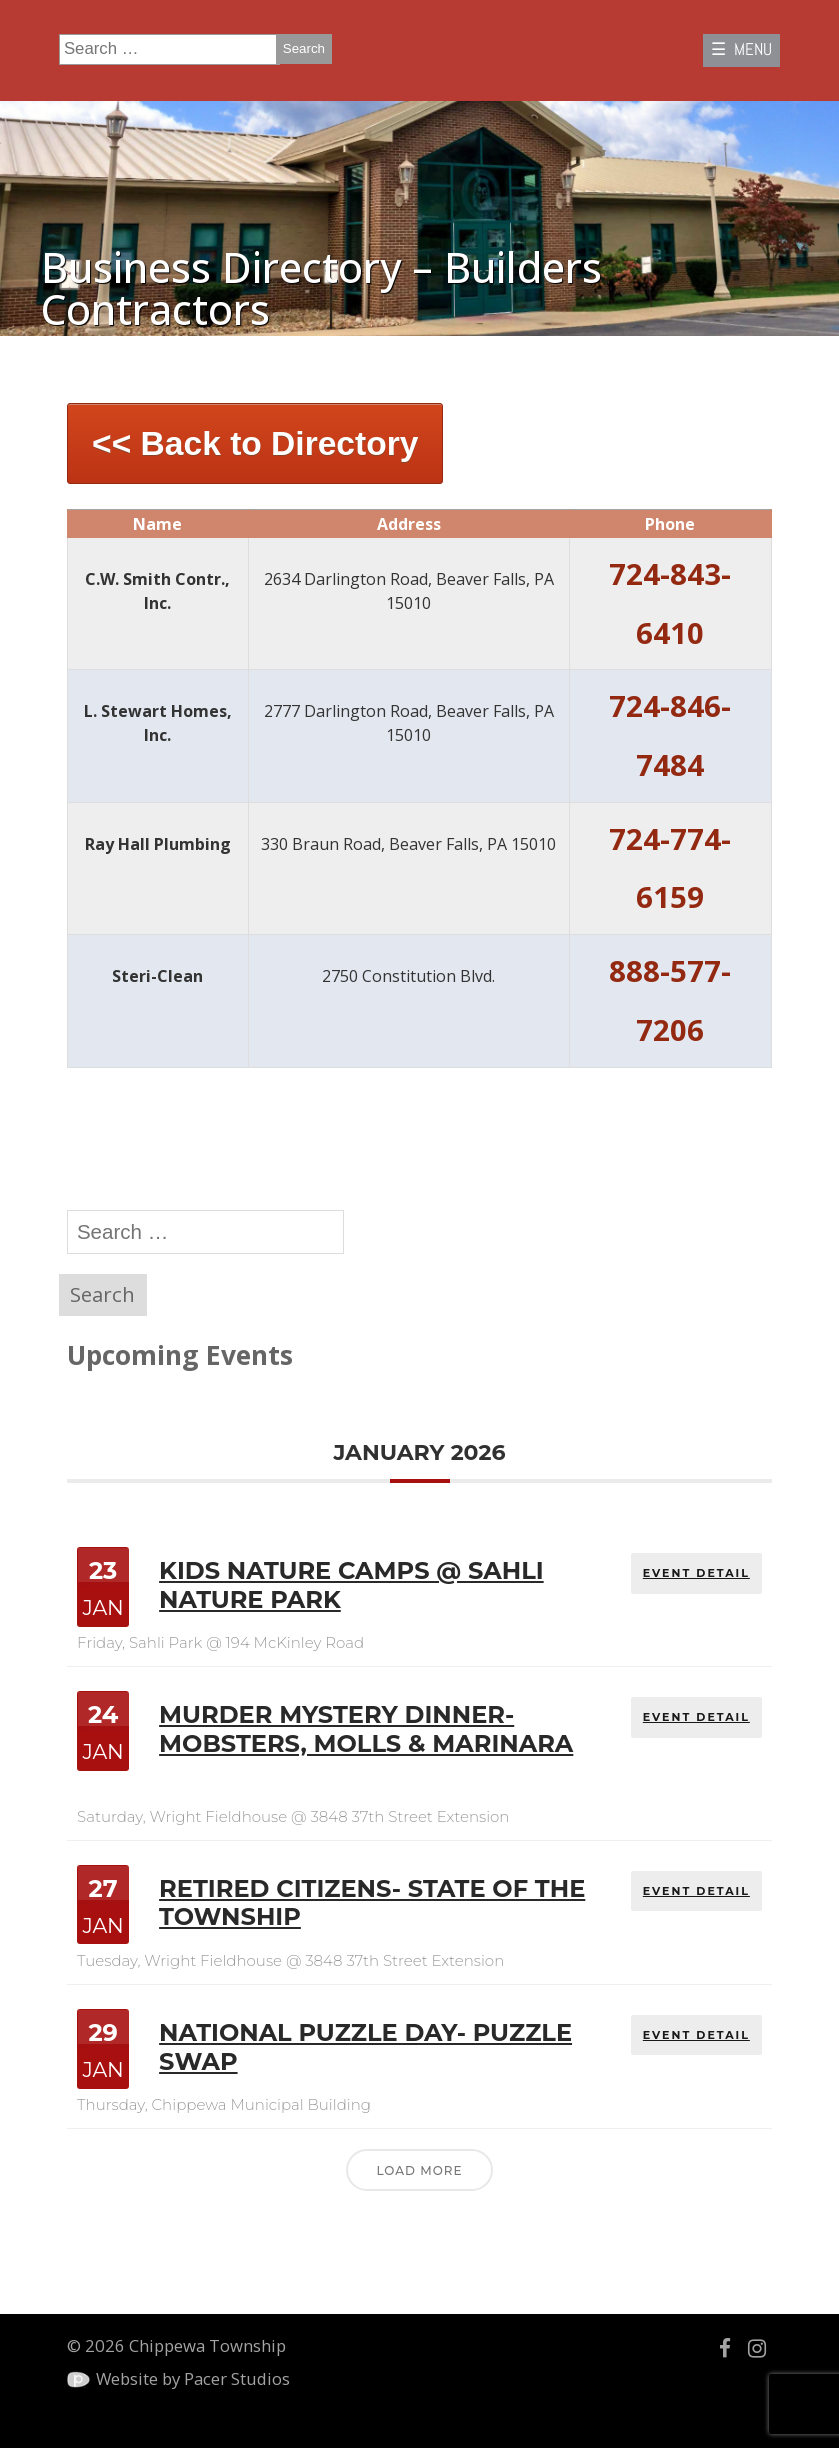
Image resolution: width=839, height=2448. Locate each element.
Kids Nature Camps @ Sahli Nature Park (351, 1585)
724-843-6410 (670, 603)
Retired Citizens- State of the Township (372, 1903)
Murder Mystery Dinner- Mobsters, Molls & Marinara (366, 1729)
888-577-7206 (670, 1000)
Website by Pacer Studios (193, 2378)
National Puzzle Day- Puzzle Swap (365, 2047)
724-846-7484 (670, 735)
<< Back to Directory (255, 443)
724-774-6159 (670, 868)
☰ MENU (741, 49)
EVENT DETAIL (696, 1573)
